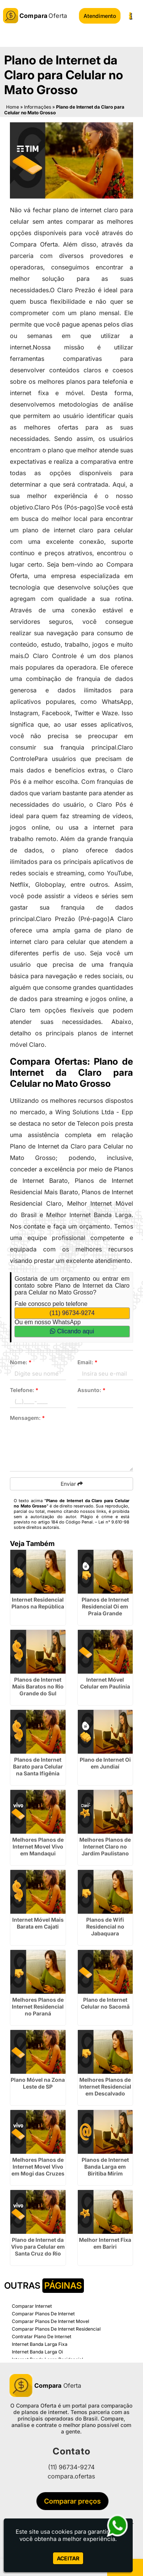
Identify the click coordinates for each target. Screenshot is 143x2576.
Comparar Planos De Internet (43, 2313)
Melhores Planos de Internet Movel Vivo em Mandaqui (38, 1846)
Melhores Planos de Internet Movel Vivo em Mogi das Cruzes (37, 2166)
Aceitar (68, 2558)
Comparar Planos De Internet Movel (50, 2321)
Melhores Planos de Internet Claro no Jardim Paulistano (105, 1846)
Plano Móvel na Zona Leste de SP (38, 2083)
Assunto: (91, 1390)
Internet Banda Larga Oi (37, 2352)
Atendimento (100, 16)
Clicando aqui (72, 1331)
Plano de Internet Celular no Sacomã (105, 2003)
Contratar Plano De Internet (41, 2336)
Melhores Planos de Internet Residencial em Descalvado (105, 2086)
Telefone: (24, 1390)
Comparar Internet (32, 2306)
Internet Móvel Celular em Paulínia (105, 1683)
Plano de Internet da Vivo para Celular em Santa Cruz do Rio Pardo (38, 2250)
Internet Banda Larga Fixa (39, 2344)
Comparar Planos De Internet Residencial (56, 2329)
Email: (87, 1362)
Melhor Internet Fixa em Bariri (105, 2243)
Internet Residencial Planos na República (37, 1603)
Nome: (21, 1362)
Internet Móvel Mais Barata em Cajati (38, 1923)
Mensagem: (27, 1418)
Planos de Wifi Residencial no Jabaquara (105, 1926)
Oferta (45, 2385)
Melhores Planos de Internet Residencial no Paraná (38, 2006)
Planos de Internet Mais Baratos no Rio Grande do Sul (38, 1686)
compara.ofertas (71, 2476)
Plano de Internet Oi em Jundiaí (105, 1763)
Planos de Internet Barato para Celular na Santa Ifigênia (38, 1766)
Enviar (72, 1483)
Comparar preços (74, 2501)
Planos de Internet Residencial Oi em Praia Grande (105, 1606)
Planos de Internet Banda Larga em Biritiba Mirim (105, 2166)
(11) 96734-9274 (72, 1313)
